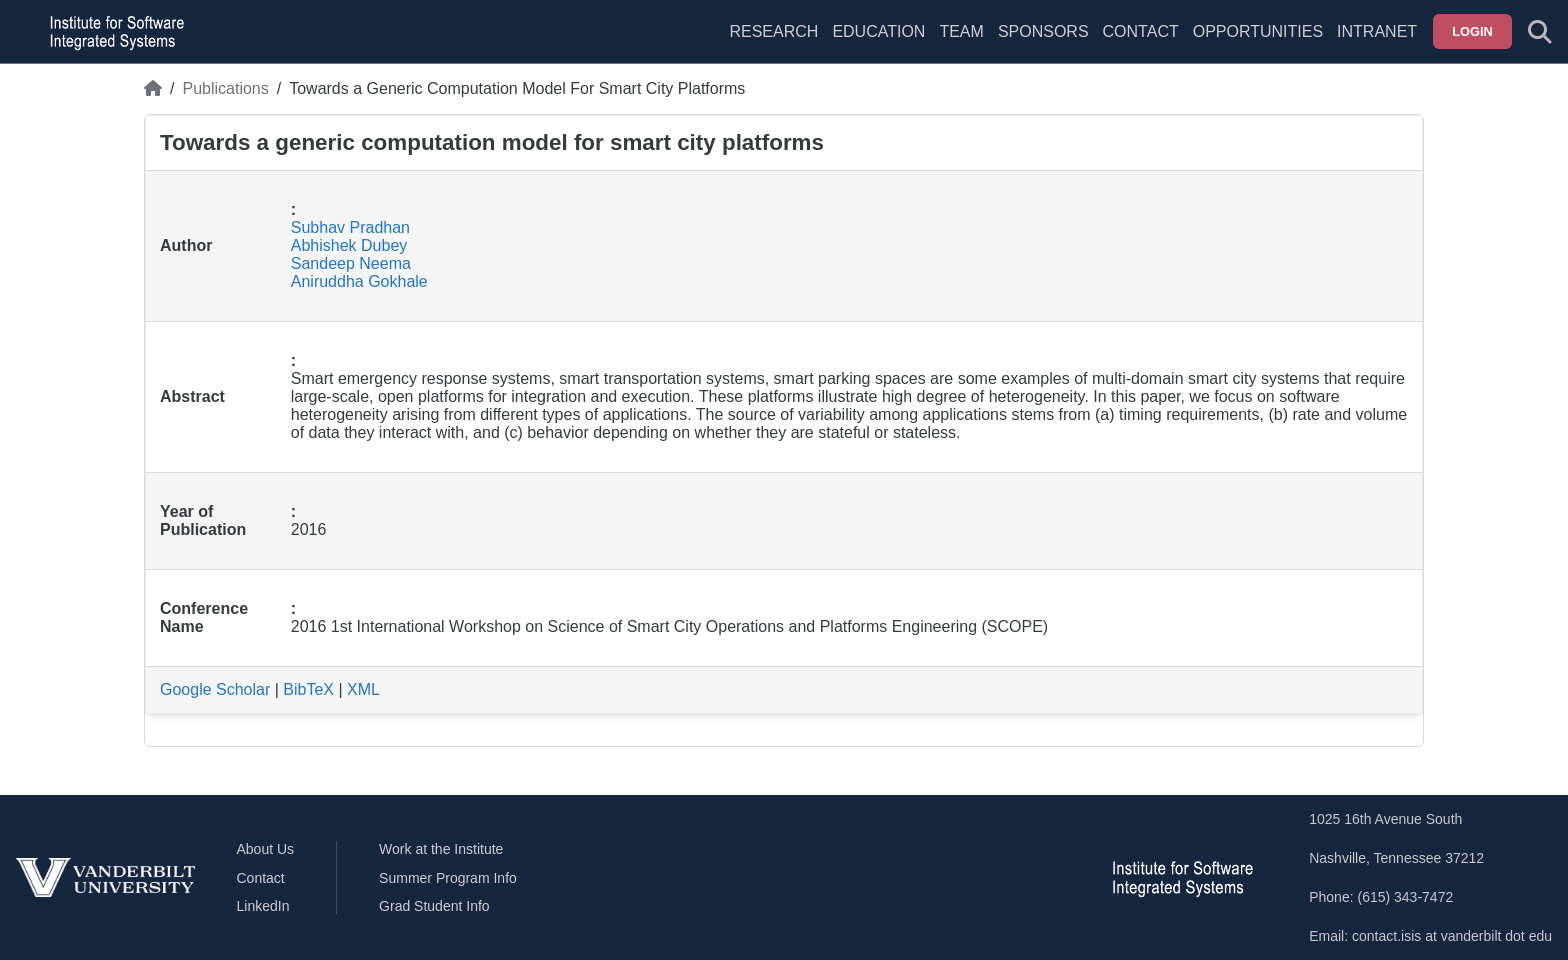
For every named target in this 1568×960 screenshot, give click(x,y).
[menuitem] (961, 44)
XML (363, 689)
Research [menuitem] (773, 31)
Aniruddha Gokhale (359, 281)
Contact (1141, 31)
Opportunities (1258, 31)
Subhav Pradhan (350, 227)
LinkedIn (263, 906)
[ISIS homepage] (112, 32)
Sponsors (1043, 31)
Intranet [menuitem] (1377, 31)
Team (961, 31)
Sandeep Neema (351, 263)
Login (1472, 31)
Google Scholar (215, 689)
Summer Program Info (448, 878)
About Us (266, 849)
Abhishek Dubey (349, 245)
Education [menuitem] (878, 31)
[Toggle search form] (1540, 32)
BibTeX (308, 689)
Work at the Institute (441, 849)
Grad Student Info (434, 906)
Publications (225, 88)
